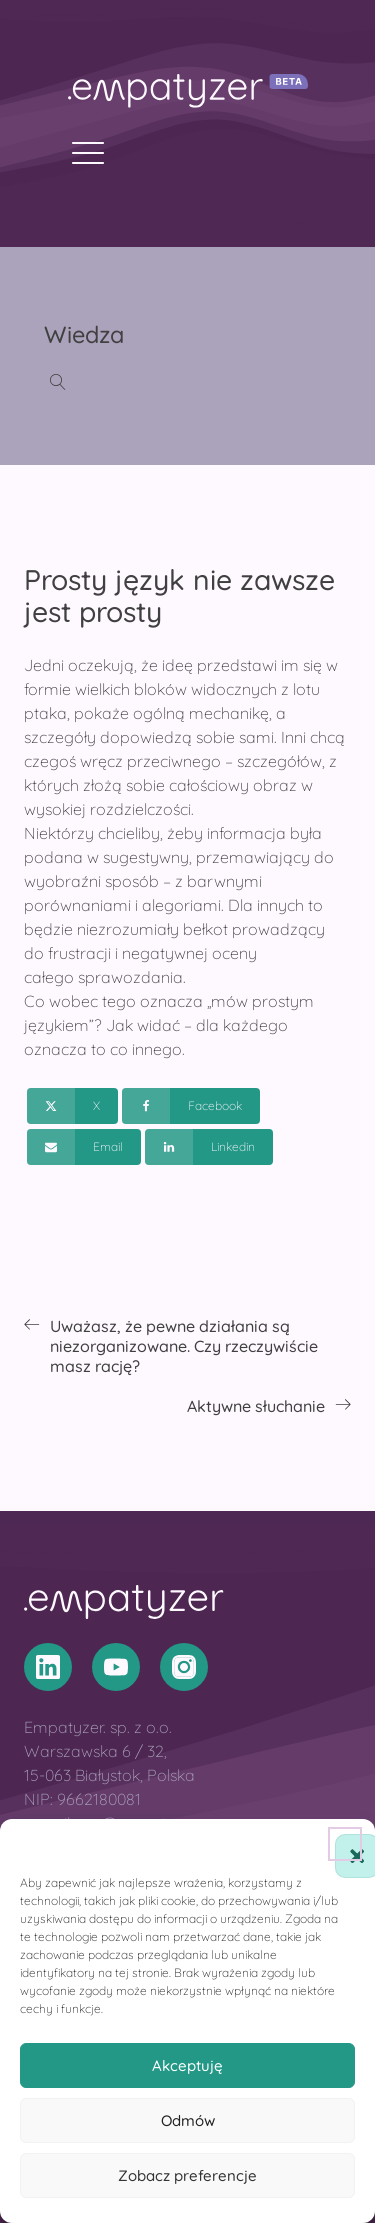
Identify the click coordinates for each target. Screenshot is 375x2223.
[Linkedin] (209, 1147)
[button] (345, 1844)
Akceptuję (187, 2065)
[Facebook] (191, 1106)
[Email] (84, 1147)
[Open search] (58, 382)
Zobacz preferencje (187, 2175)
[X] (72, 1106)
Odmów (188, 2120)
